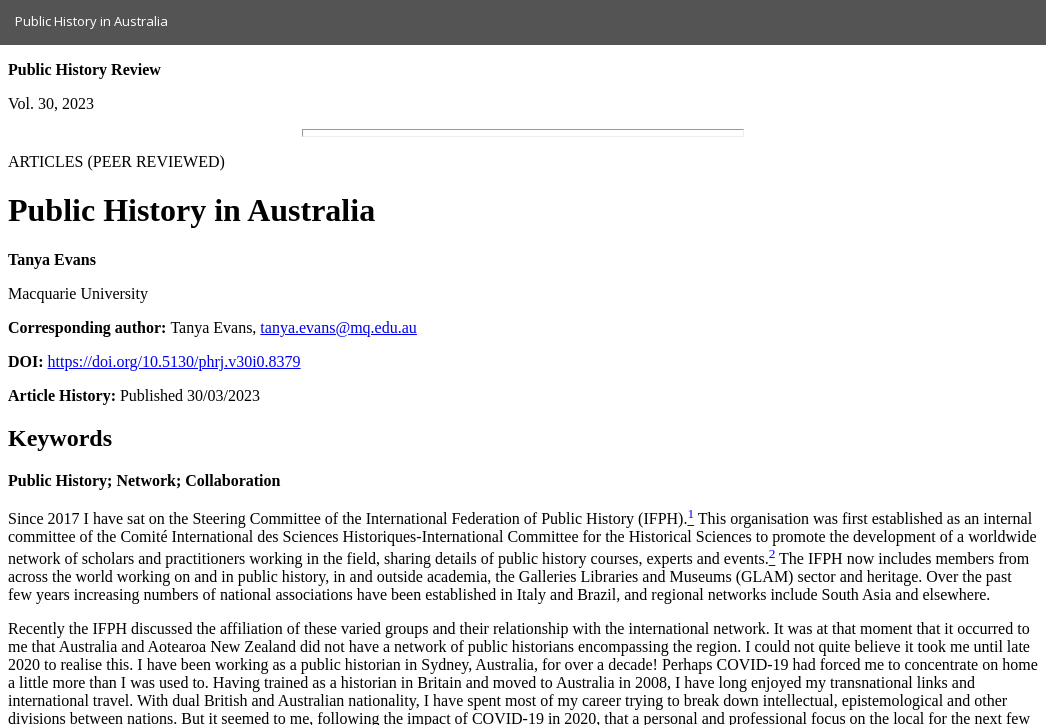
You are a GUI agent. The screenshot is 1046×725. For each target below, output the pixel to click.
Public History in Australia (91, 21)
